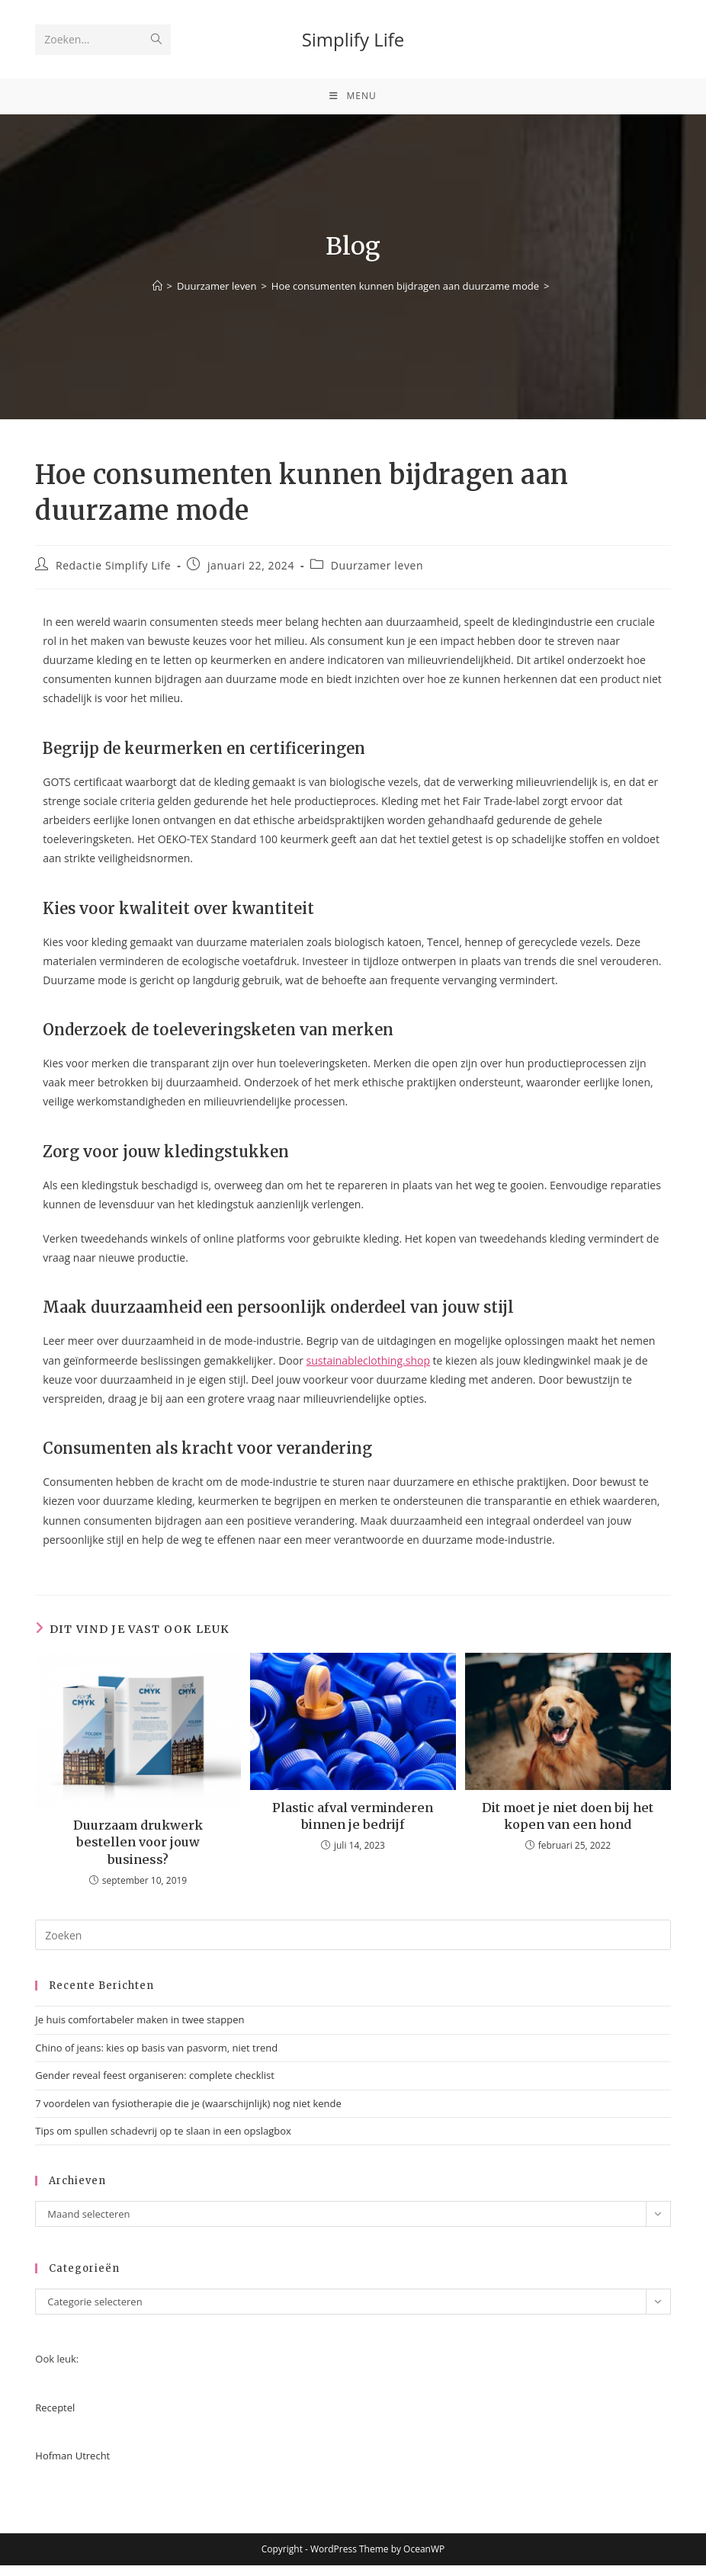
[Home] (157, 296)
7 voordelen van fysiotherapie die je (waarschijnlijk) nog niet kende (188, 2113)
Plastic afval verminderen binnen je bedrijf (352, 1826)
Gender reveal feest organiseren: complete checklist (154, 2086)
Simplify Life (353, 39)
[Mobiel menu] (353, 101)
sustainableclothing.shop (368, 1370)
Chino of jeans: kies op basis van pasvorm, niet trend (156, 2057)
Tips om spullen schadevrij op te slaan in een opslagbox (163, 2141)
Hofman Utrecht (72, 2465)
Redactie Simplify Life (113, 575)
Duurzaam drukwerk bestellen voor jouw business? (138, 1852)
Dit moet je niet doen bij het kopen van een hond (567, 1826)
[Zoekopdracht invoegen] (352, 1945)
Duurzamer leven (377, 575)
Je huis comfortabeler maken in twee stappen (139, 2030)
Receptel (55, 2417)
